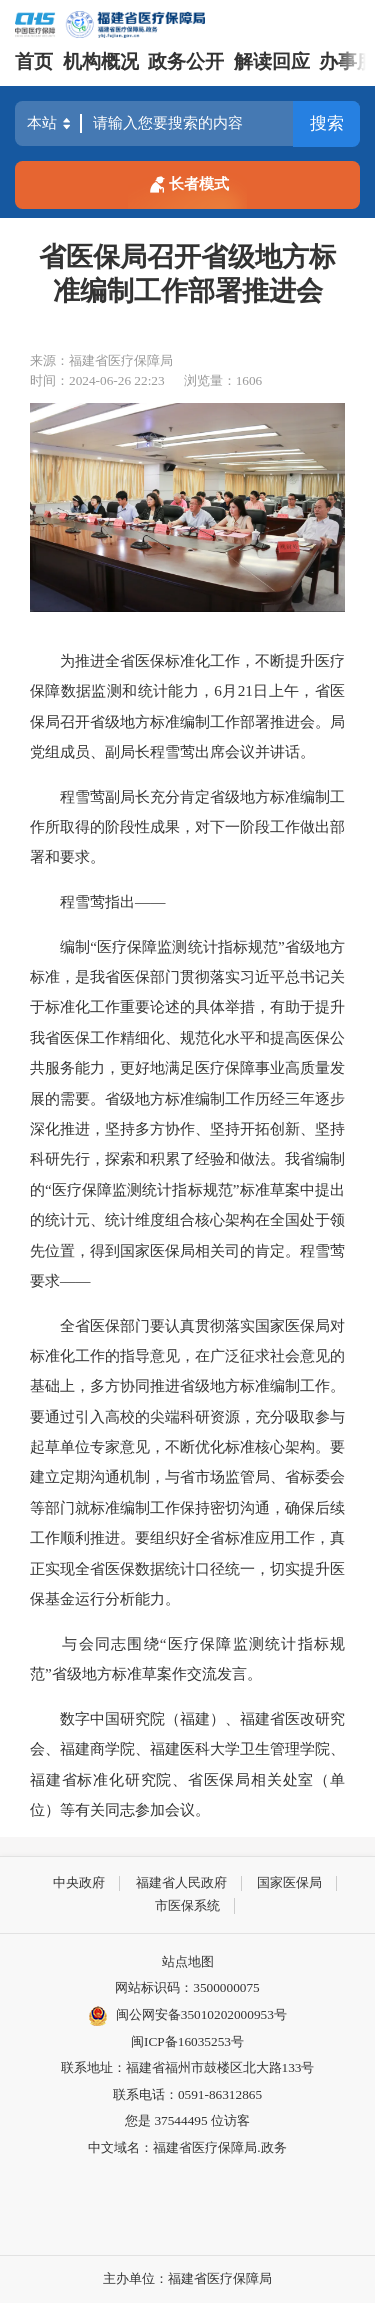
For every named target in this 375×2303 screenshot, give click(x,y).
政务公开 (186, 61)
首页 (34, 61)
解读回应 (272, 61)
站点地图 (188, 1961)
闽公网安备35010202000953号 (187, 2016)
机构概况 (101, 61)
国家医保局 (289, 1882)
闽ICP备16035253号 (187, 2041)
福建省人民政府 (181, 1882)
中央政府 (79, 1882)
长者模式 (187, 182)
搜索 (327, 123)
